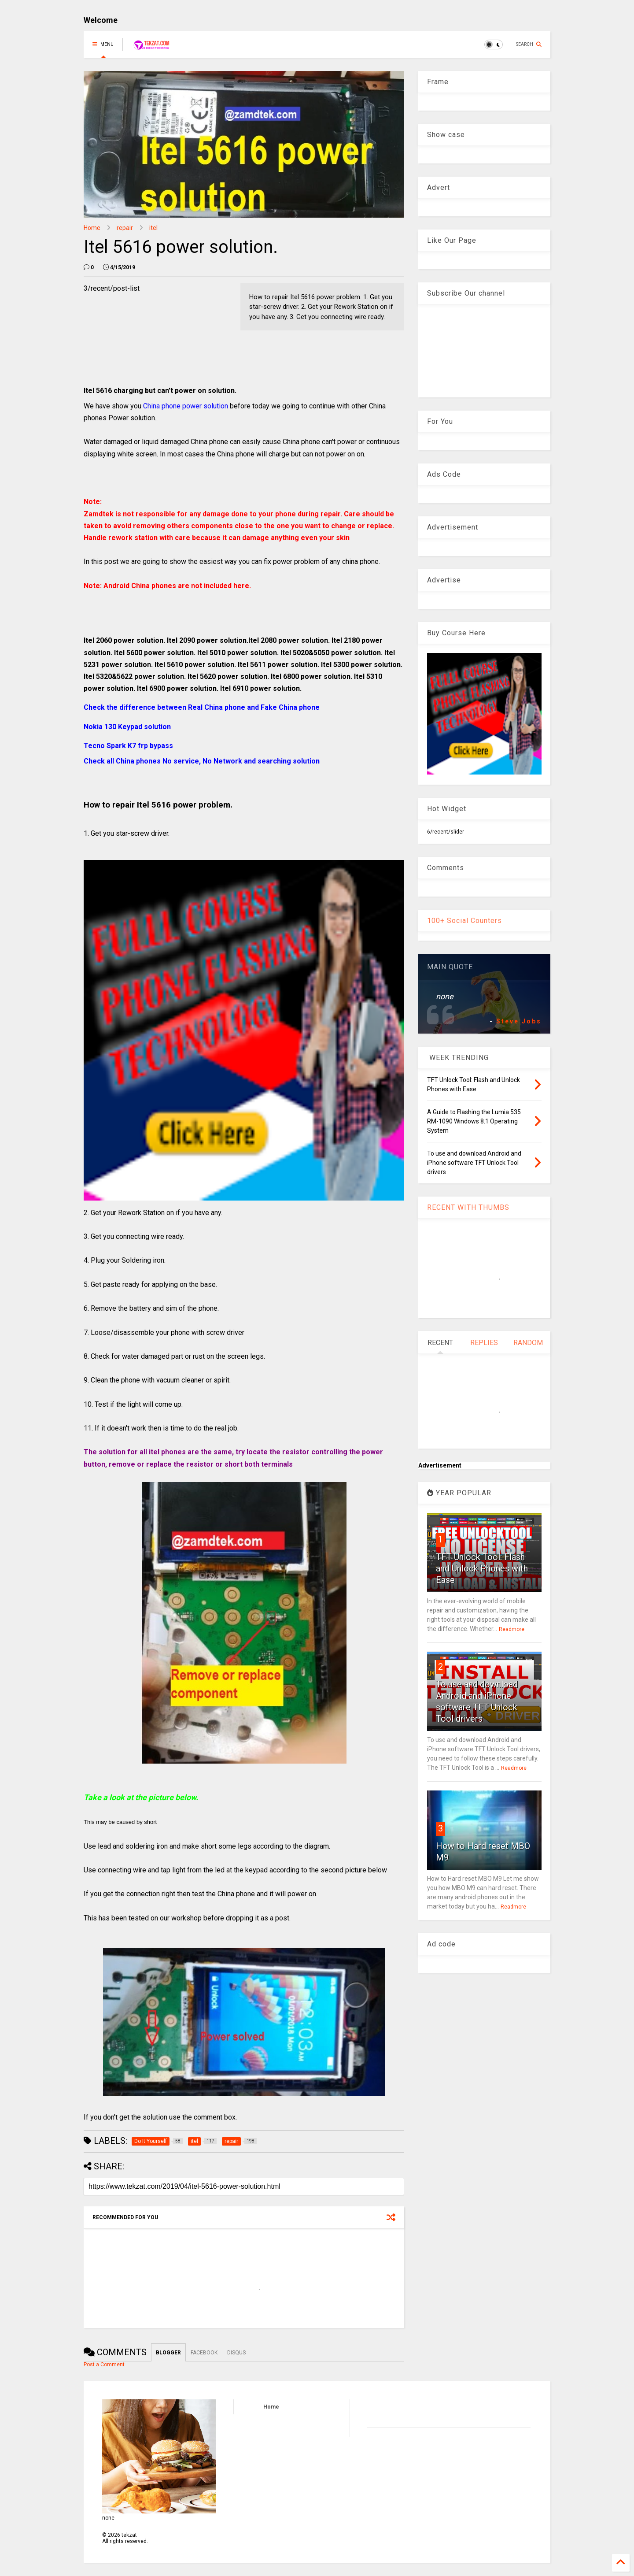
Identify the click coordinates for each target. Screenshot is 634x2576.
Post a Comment (104, 2364)
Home (92, 227)
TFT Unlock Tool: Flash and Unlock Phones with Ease (482, 1568)
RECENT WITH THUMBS (468, 1207)
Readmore (511, 1629)
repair (125, 227)
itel (153, 227)
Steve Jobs (519, 1021)
